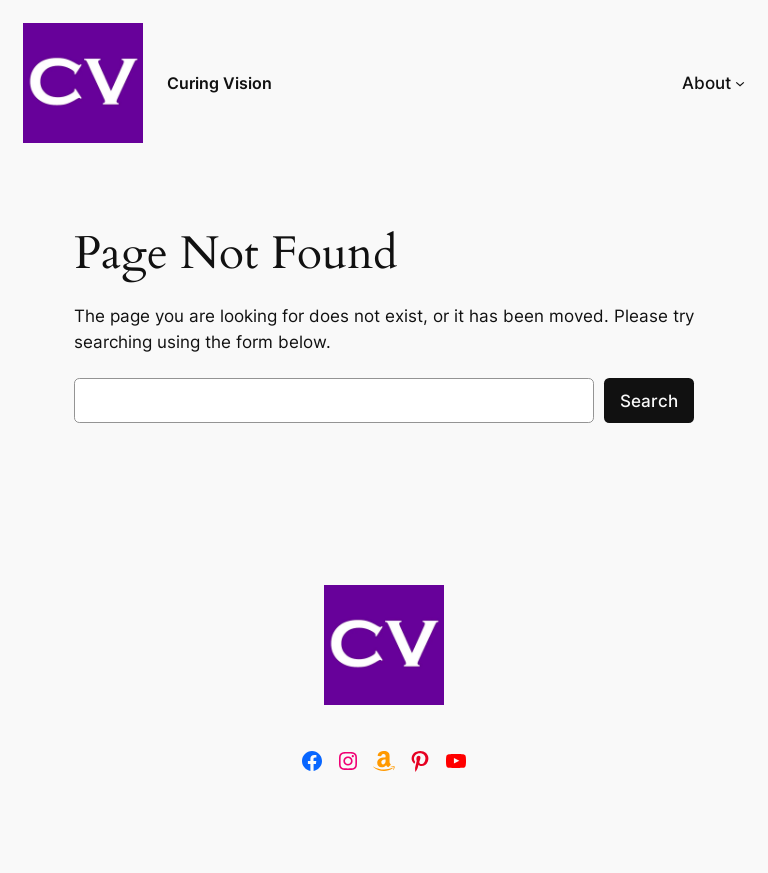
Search (649, 401)
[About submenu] (740, 83)
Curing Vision (219, 83)
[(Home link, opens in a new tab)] (384, 645)
